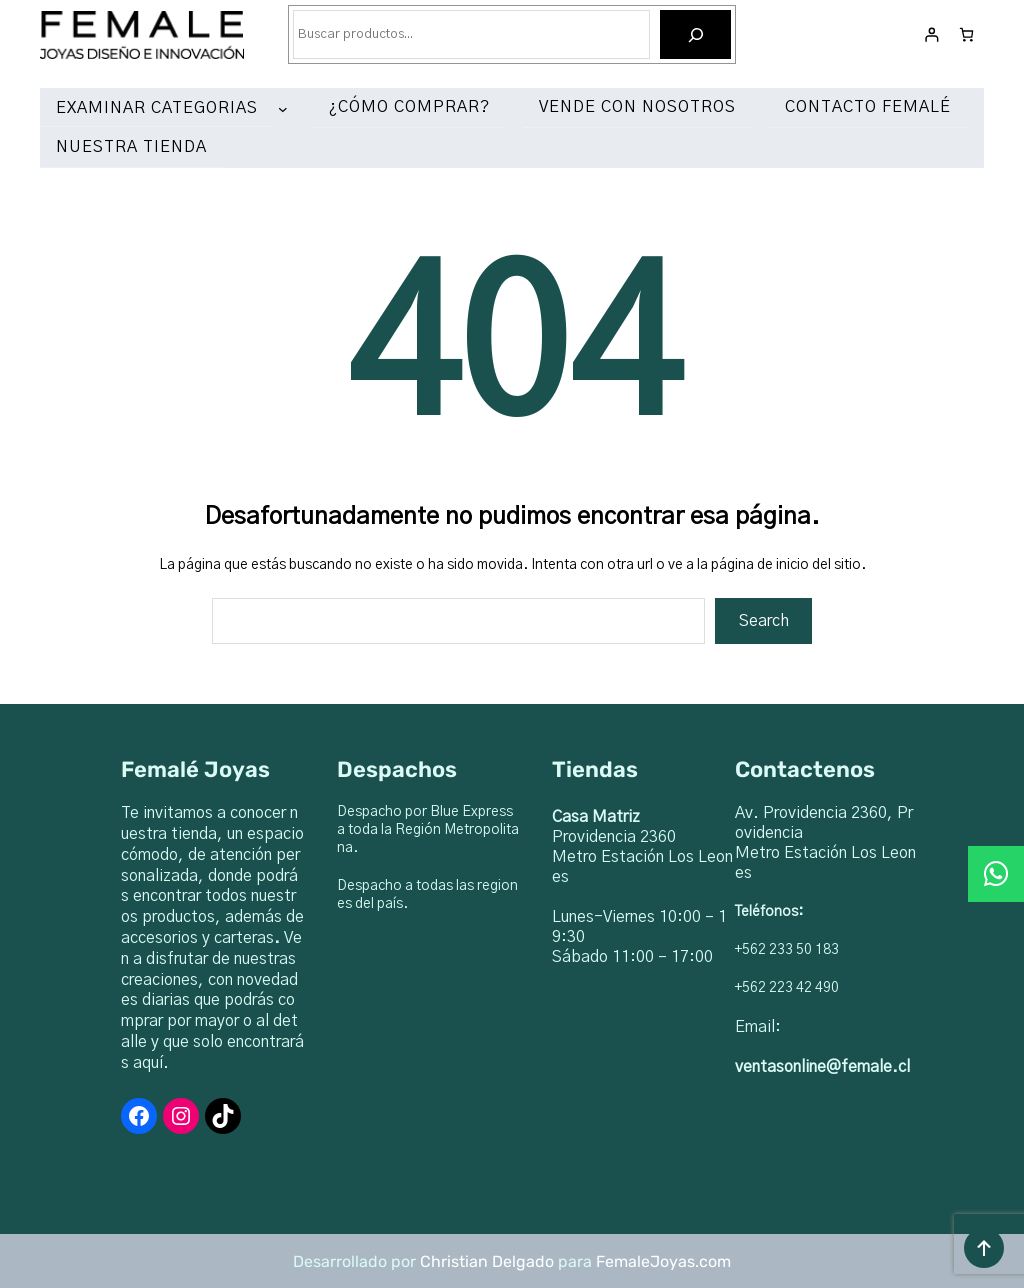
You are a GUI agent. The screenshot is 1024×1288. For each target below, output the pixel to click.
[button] (996, 874)
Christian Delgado (487, 1261)
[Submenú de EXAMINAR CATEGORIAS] (287, 109)
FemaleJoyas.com (663, 1261)
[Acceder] (931, 34)
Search (764, 621)
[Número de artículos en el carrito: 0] (966, 34)
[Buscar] (695, 34)
